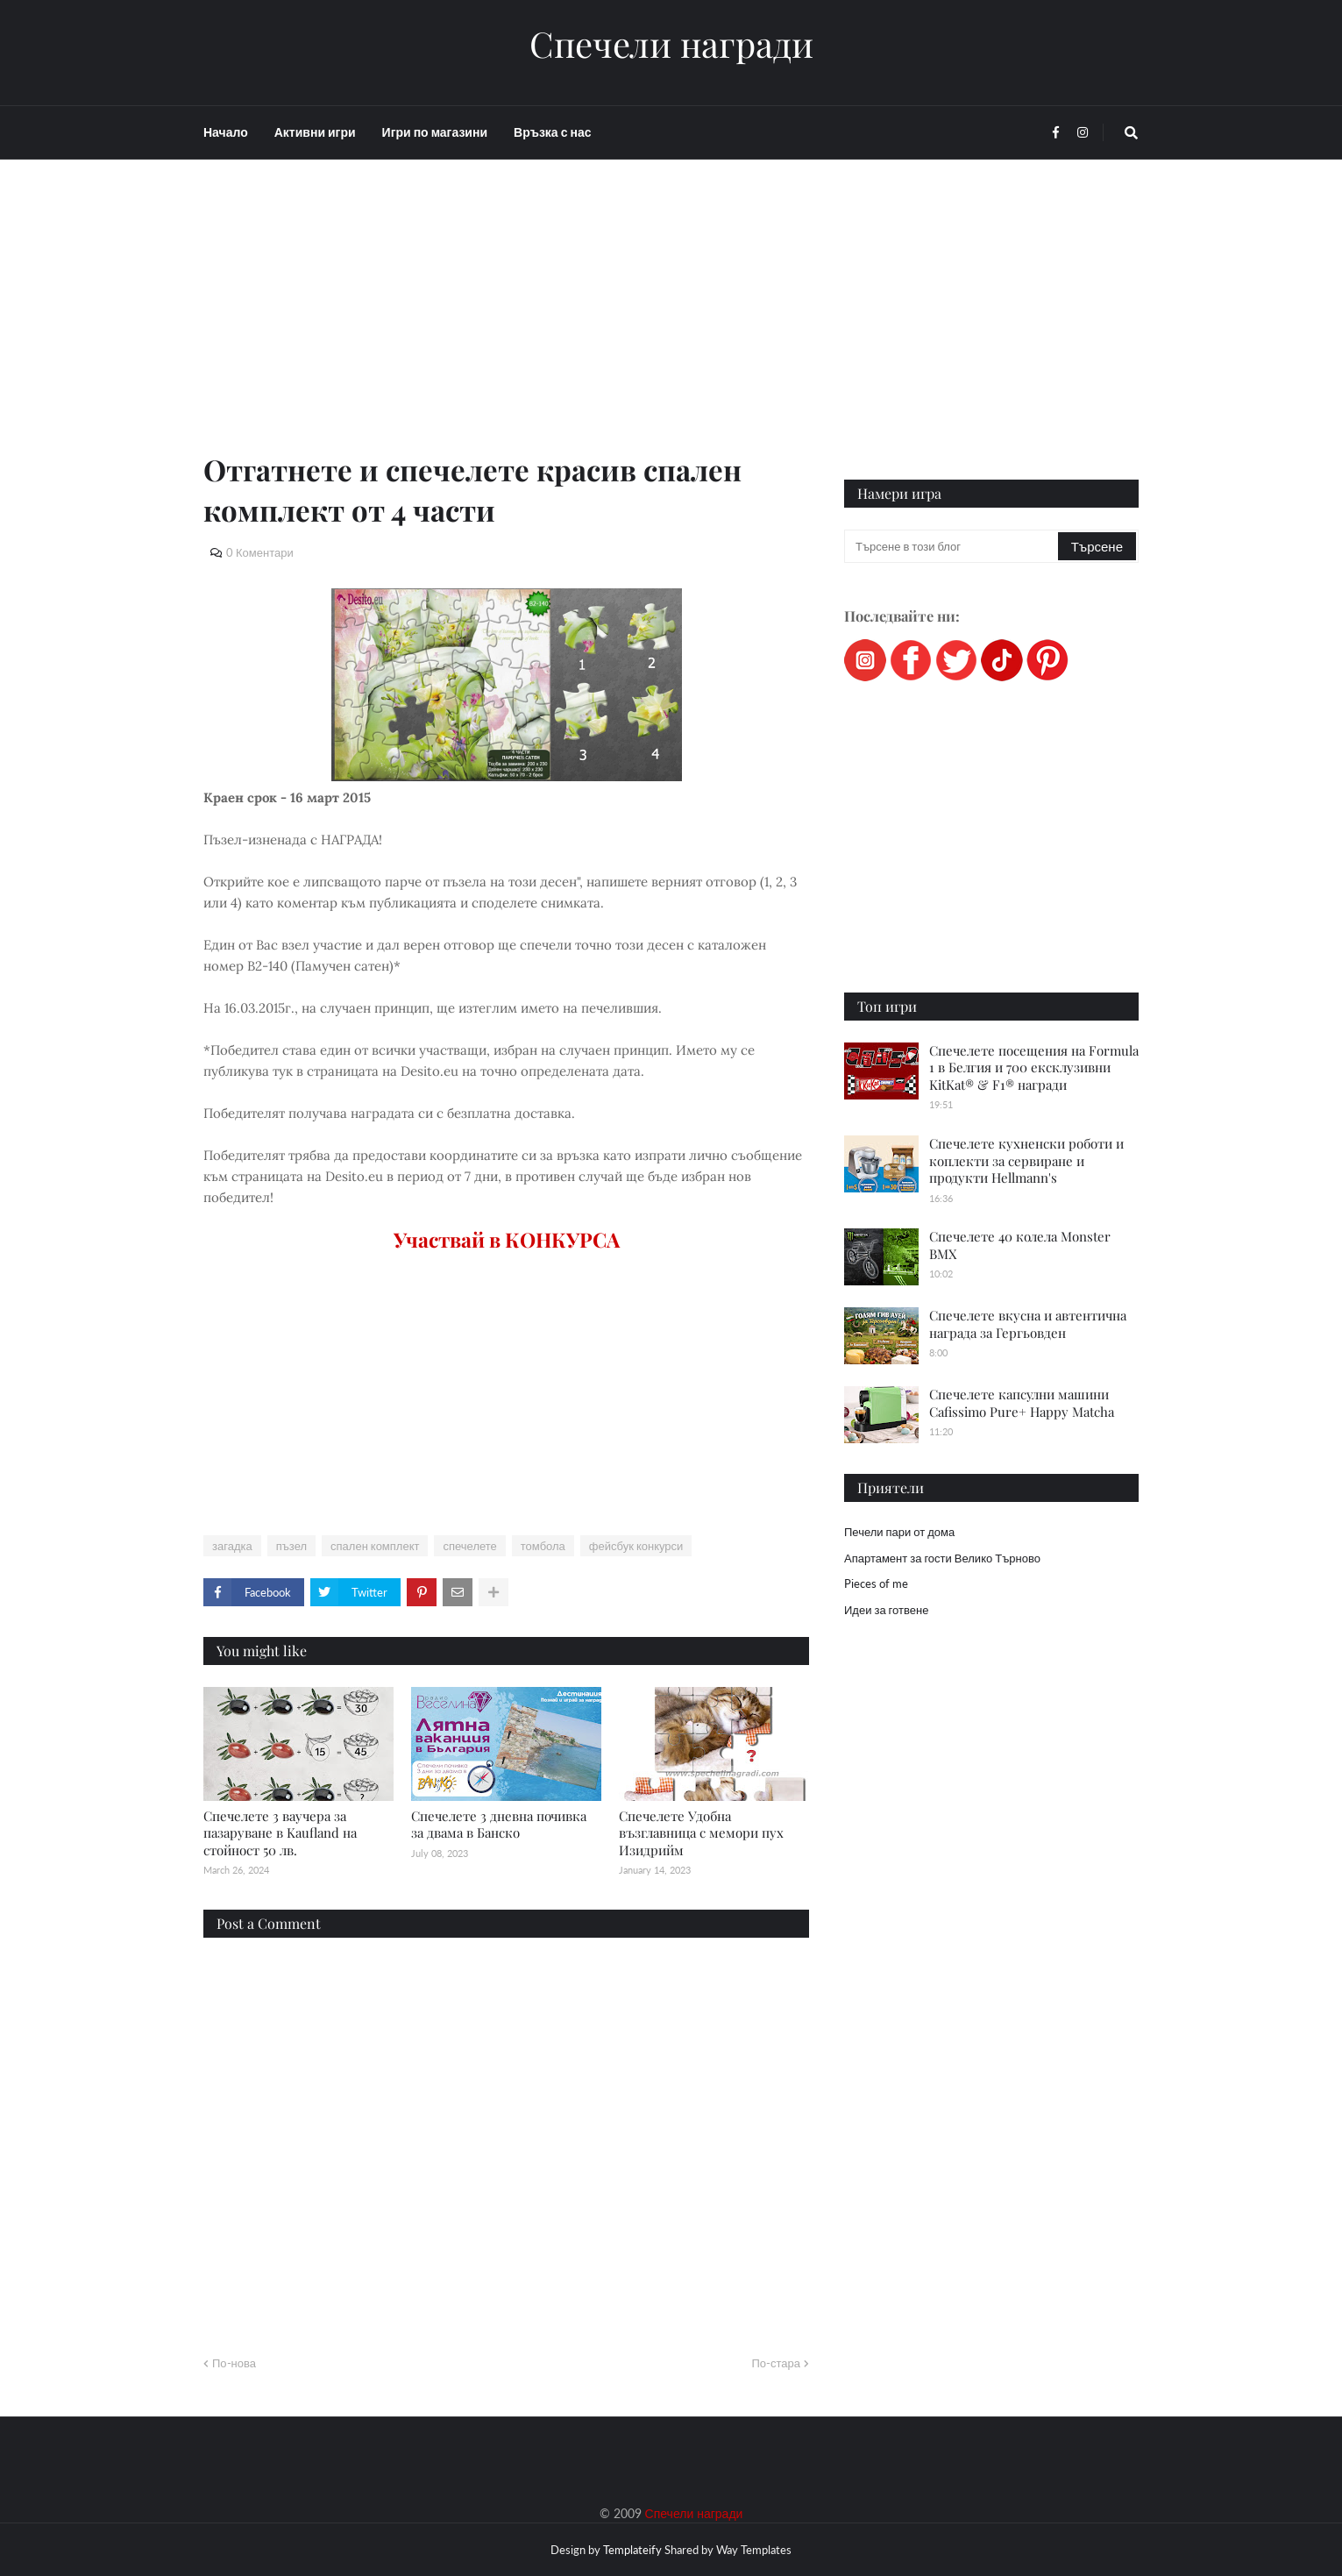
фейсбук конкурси (636, 1546)
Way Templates (754, 2550)
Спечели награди (671, 43)
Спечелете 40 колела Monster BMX (1020, 1245)
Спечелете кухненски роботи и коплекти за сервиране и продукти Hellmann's (1026, 1160)
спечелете (469, 1546)
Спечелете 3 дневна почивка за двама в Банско (498, 1824)
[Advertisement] (506, 326)
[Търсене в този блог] (952, 546)
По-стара (775, 2363)
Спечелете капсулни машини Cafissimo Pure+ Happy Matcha (1021, 1402)
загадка (232, 1546)
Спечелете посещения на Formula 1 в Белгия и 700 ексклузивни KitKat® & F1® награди (1034, 1067)
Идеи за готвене (886, 1610)
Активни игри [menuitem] (315, 132)
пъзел (291, 1546)
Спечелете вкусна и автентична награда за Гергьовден (1027, 1323)
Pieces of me (876, 1583)
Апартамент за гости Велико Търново (942, 1558)
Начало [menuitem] (225, 132)
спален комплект (374, 1546)
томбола (543, 1546)
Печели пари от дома (899, 1532)
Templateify (632, 2550)
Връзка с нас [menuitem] (552, 132)
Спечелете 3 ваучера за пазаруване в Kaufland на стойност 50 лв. (280, 1833)
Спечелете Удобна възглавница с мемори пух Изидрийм (701, 1833)
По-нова (234, 2363)
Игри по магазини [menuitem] (434, 132)
